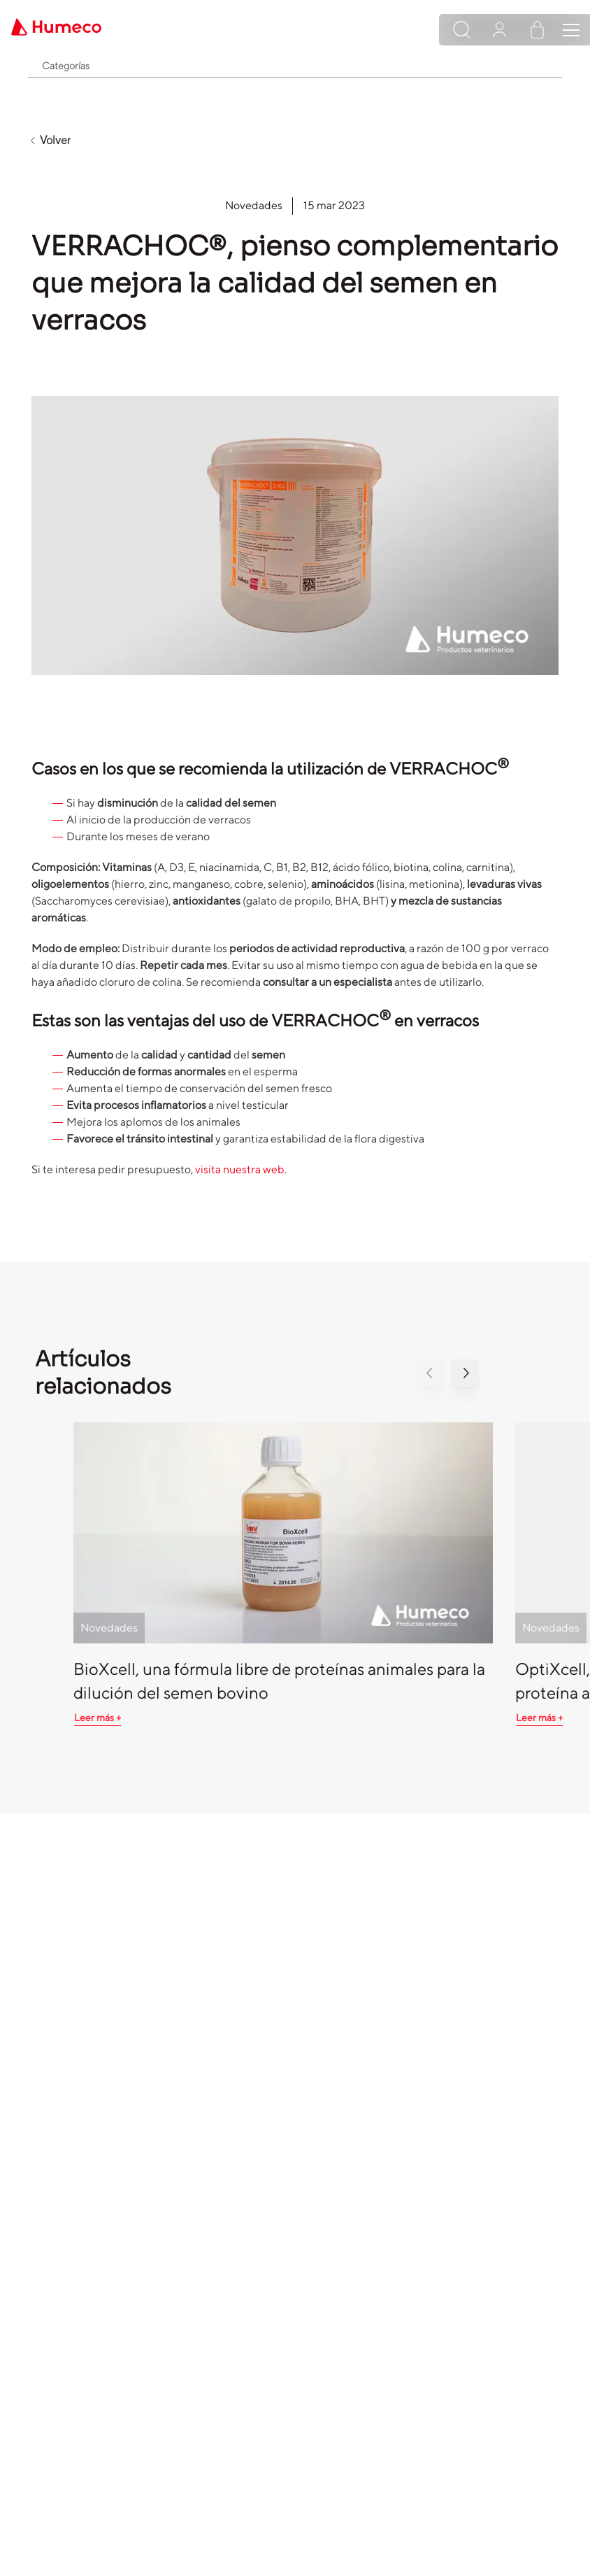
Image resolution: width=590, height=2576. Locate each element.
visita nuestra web (240, 1169)
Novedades (253, 205)
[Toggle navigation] (571, 30)
